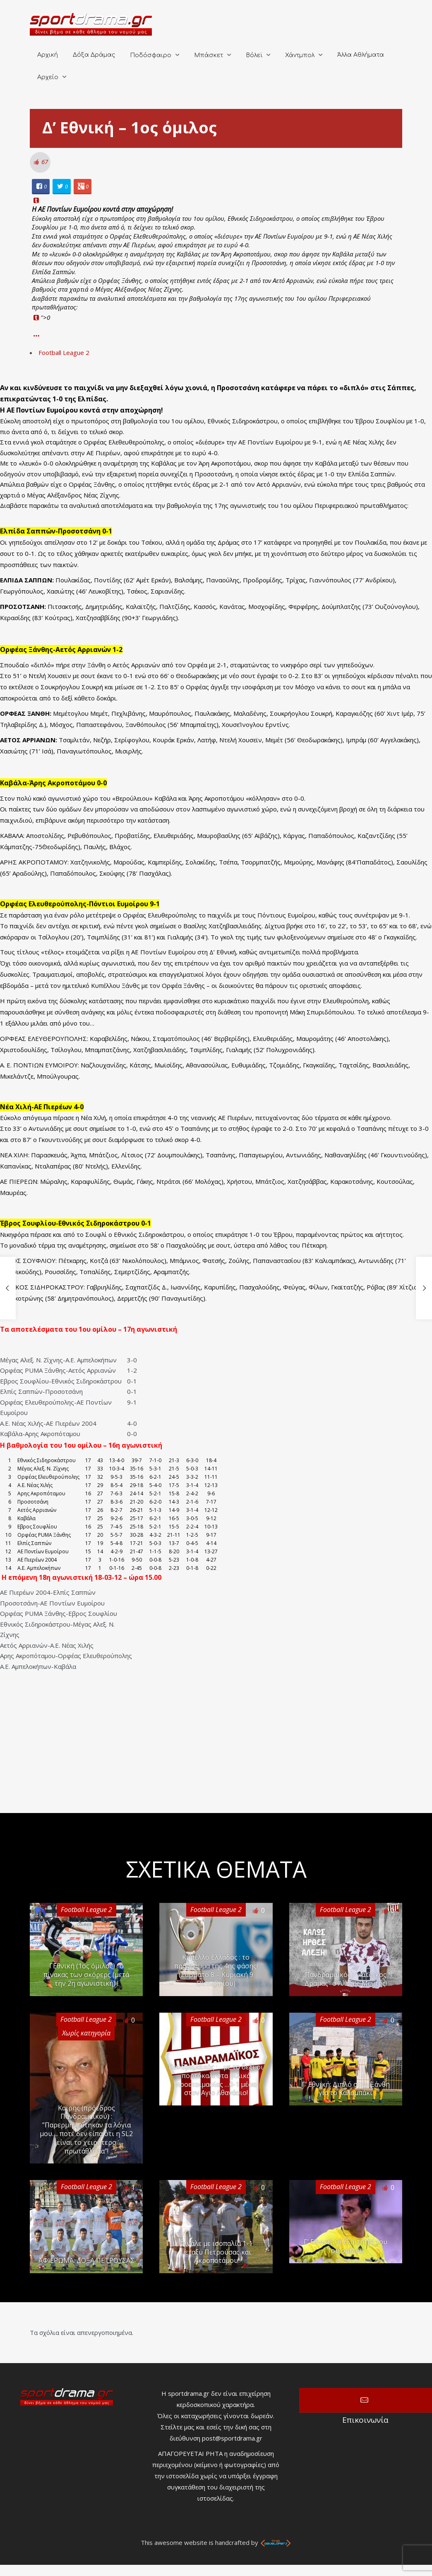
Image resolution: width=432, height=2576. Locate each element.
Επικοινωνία (365, 2400)
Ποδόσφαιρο (150, 55)
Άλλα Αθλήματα (360, 55)
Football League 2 (63, 352)
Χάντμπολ (299, 55)
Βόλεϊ (254, 55)
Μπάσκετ (208, 55)
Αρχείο (47, 77)
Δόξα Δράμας (94, 55)
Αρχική (47, 55)
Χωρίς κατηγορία (86, 2033)
